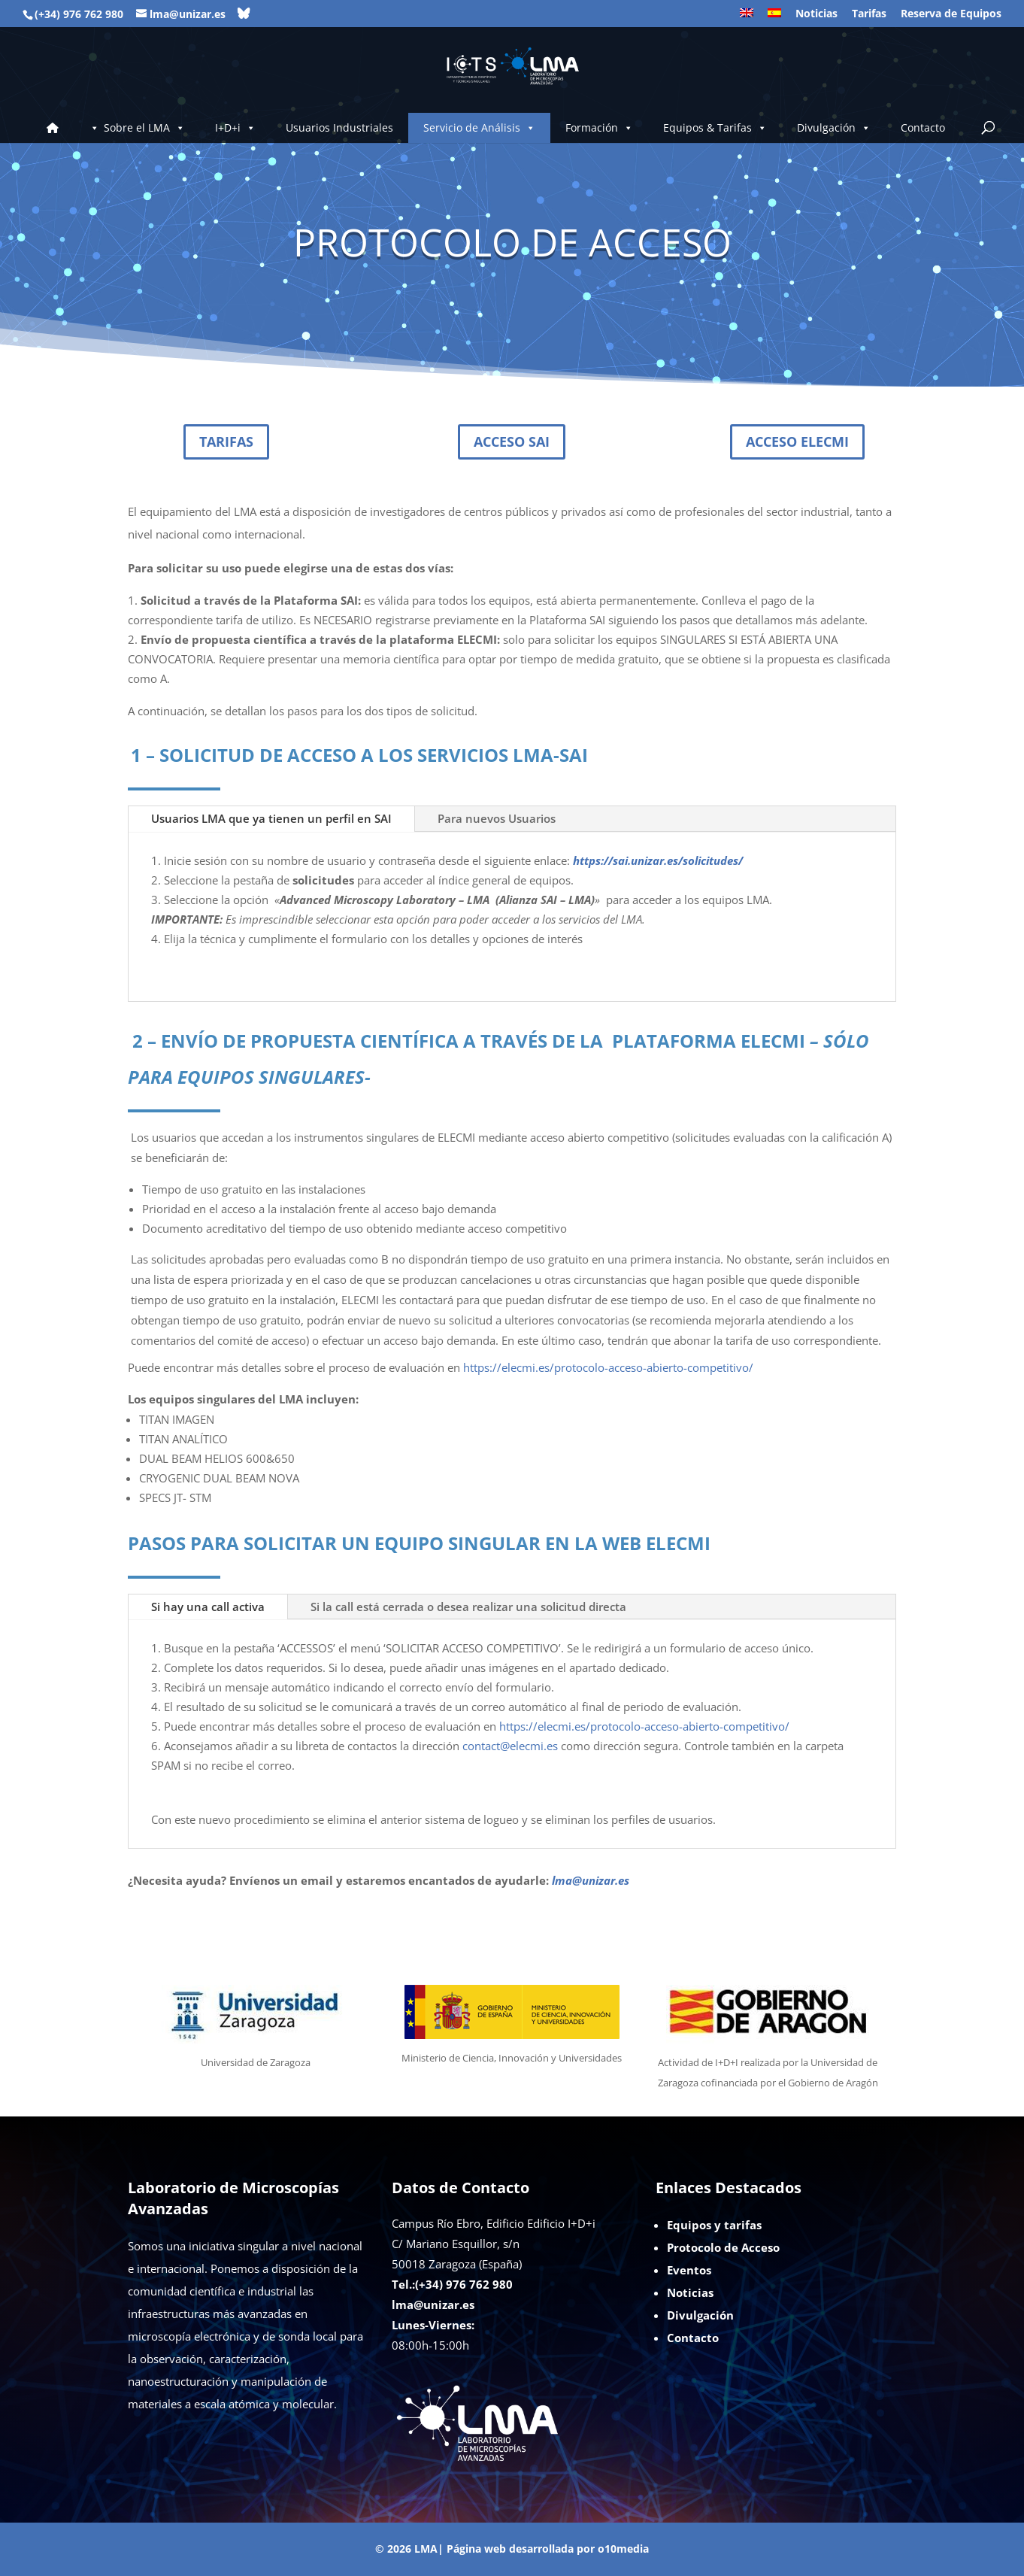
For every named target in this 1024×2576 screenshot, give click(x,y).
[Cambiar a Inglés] (746, 17)
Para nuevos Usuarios (497, 818)
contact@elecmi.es (510, 1745)
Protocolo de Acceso (723, 2247)
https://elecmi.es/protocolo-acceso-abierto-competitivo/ (608, 1367)
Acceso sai (512, 441)
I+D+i (235, 128)
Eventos (689, 2269)
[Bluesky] (244, 13)
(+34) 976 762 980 (79, 14)
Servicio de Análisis (479, 128)
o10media (623, 2548)
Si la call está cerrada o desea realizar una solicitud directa (468, 1606)
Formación (599, 128)
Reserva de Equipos (951, 14)
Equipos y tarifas (714, 2224)
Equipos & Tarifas (715, 128)
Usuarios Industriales (339, 127)
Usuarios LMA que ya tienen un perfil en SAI (271, 818)
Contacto (923, 127)
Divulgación (834, 128)
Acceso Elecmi (797, 441)
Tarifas (869, 14)
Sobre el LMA (144, 128)
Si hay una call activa (208, 1606)
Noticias (816, 14)
